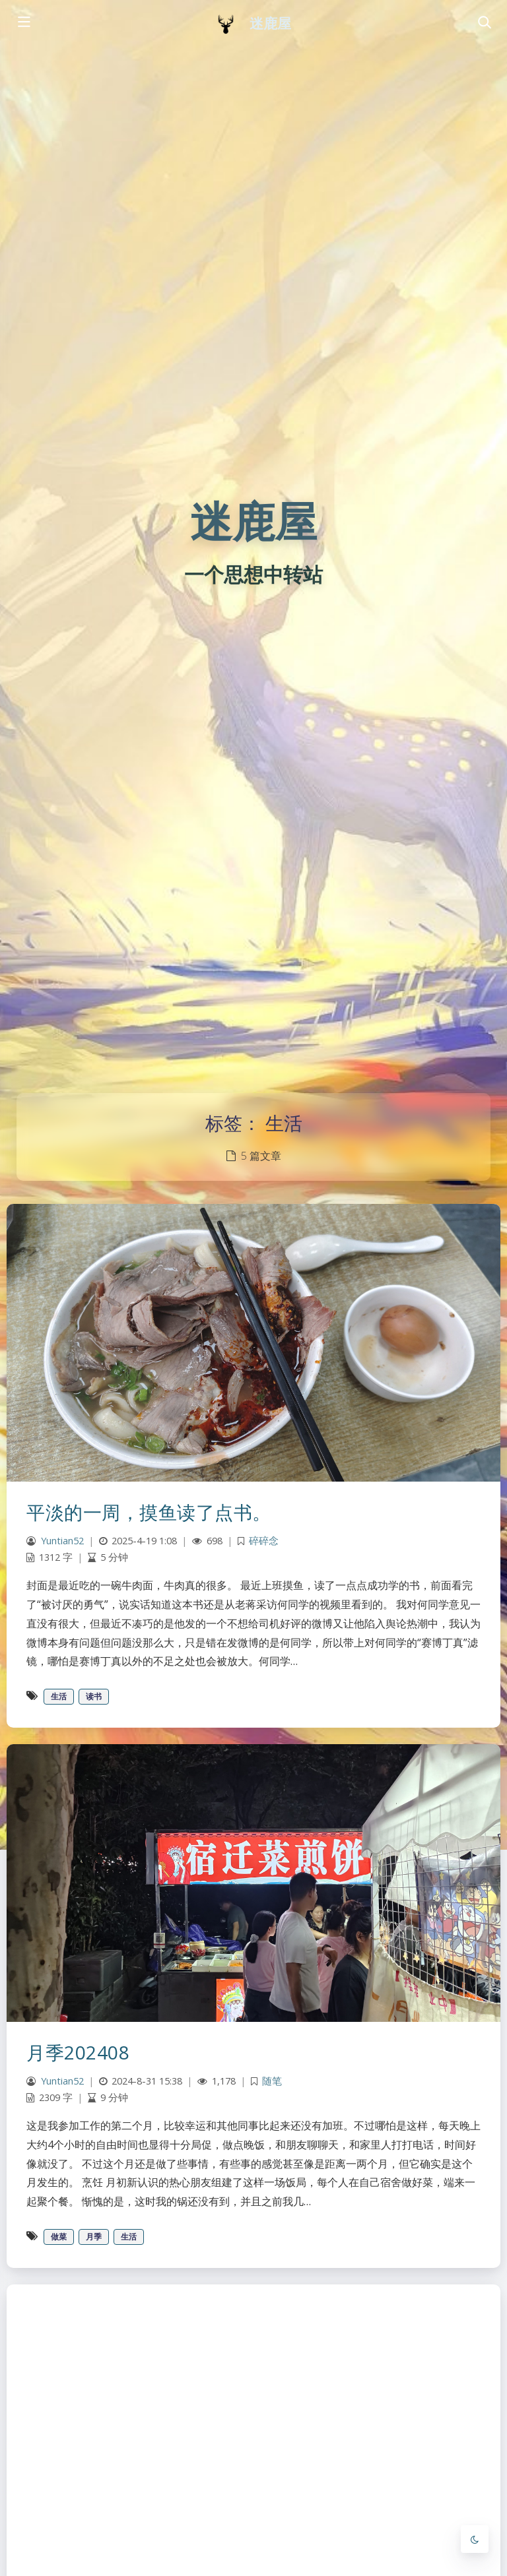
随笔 (272, 2081)
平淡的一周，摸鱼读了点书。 (148, 1511)
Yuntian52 (62, 1540)
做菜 (59, 2236)
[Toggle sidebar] (23, 23)
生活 (59, 1696)
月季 (94, 2236)
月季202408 (77, 2052)
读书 (94, 1696)
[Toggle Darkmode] (475, 2539)
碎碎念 (264, 1540)
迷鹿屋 (270, 23)
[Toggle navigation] (483, 23)
